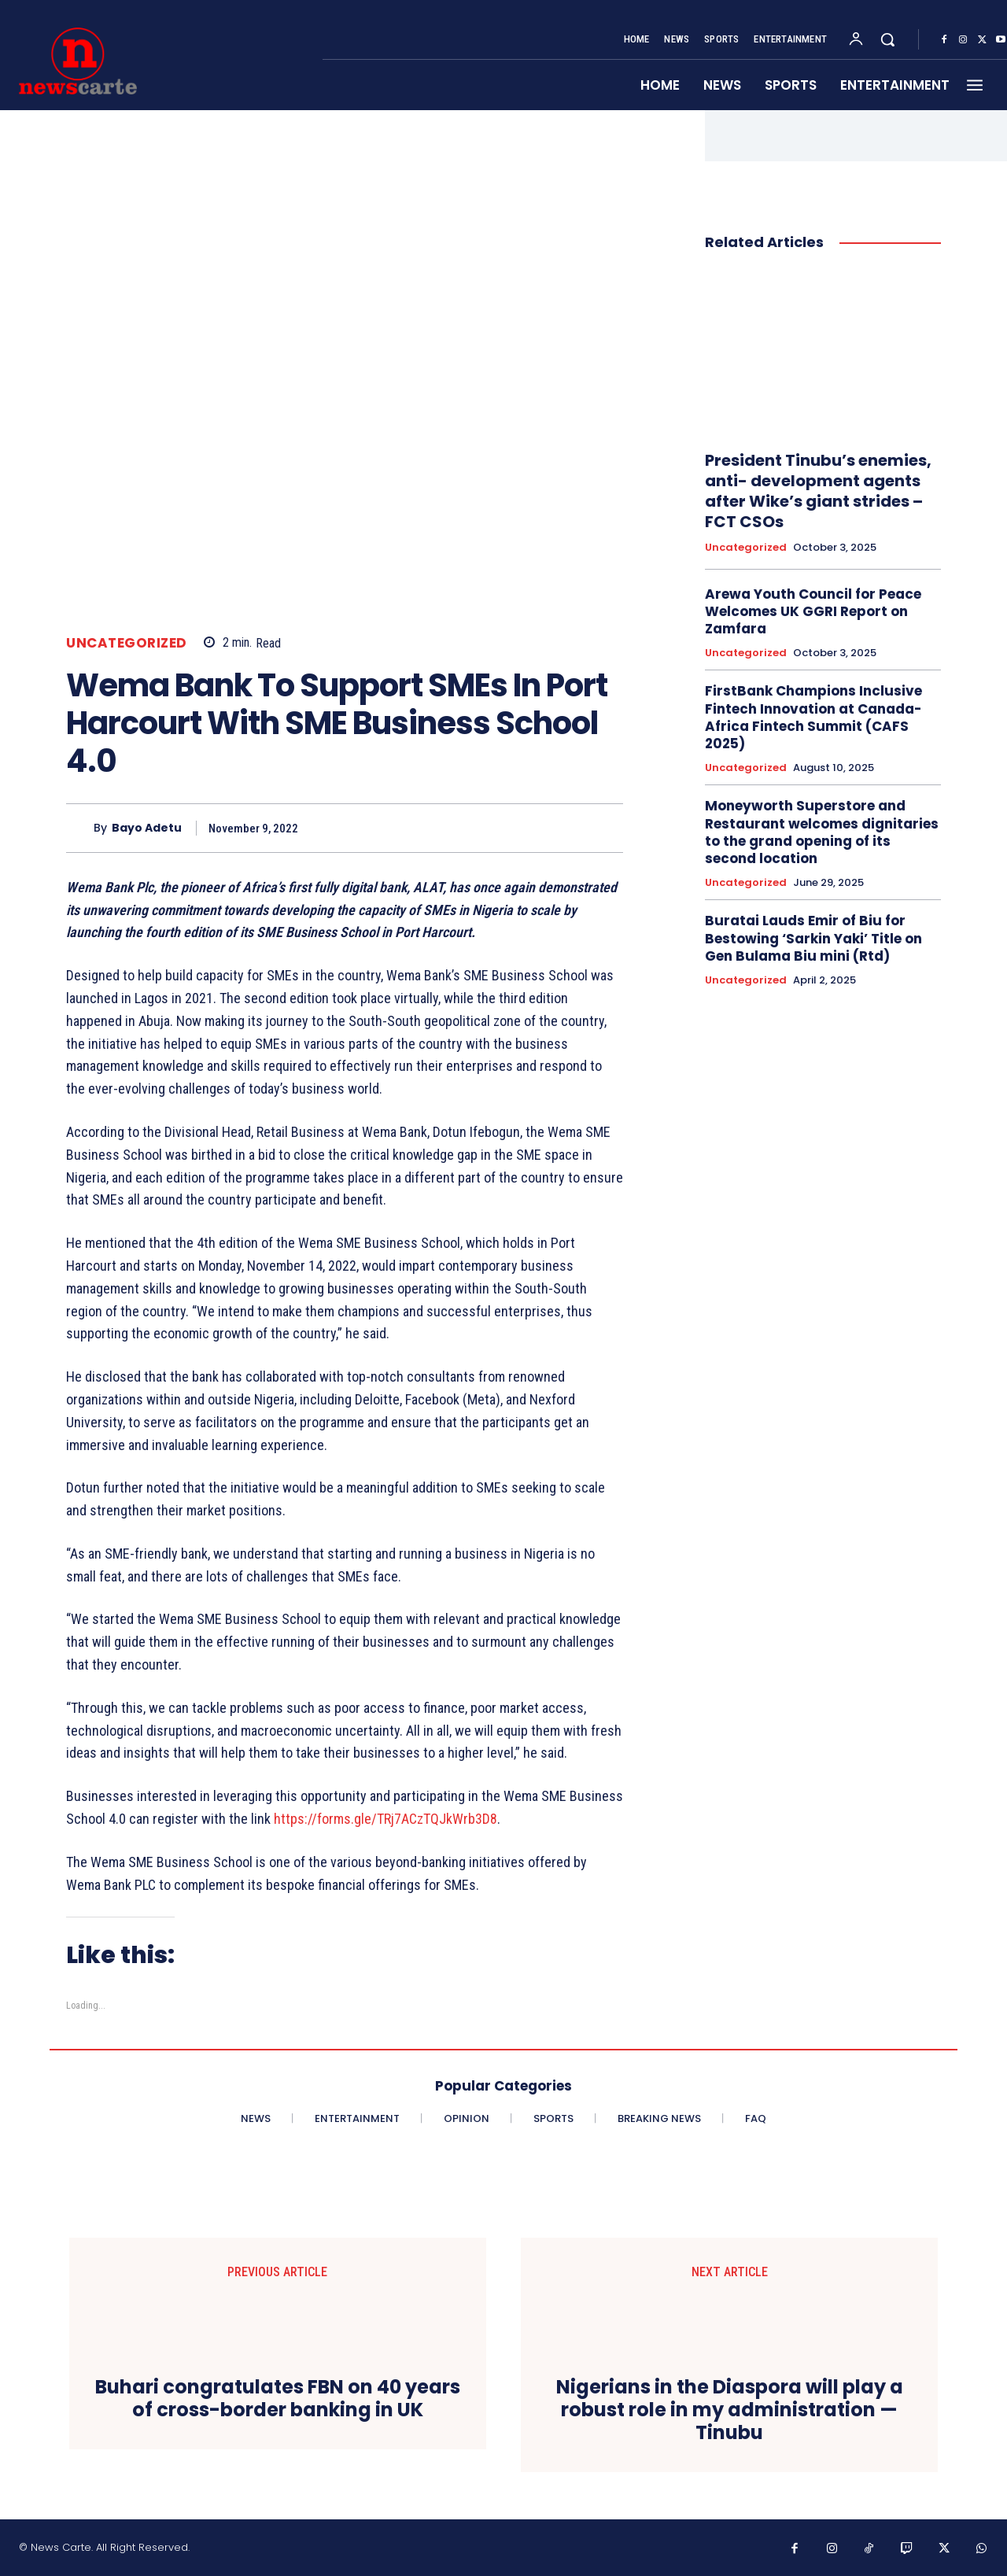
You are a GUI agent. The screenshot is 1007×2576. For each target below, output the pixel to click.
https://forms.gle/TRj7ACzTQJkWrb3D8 (385, 1818)
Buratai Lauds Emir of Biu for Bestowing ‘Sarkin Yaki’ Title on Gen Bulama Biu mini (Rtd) (813, 938)
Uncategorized (126, 643)
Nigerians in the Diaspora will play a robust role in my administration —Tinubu (729, 2410)
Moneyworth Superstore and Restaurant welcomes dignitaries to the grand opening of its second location (822, 831)
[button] (887, 39)
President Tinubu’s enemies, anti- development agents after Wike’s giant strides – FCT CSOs (818, 491)
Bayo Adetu (147, 828)
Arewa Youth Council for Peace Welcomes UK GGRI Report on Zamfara (813, 611)
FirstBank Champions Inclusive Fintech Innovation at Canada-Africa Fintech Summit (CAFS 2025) (813, 716)
